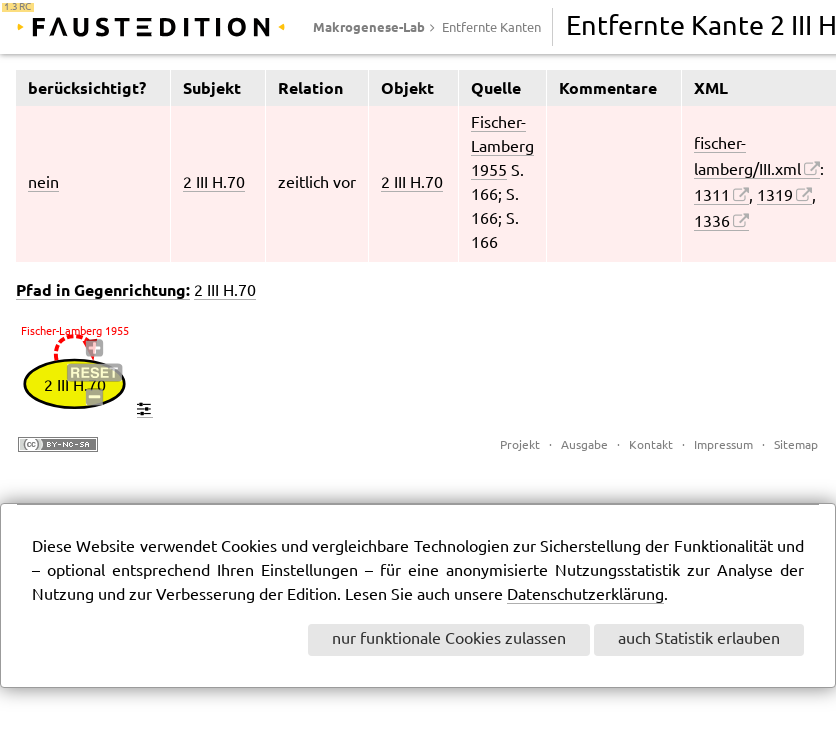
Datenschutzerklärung (585, 595)
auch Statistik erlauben (699, 639)
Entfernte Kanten (491, 28)
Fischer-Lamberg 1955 (502, 147)
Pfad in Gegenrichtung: (103, 290)
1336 (712, 222)
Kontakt (651, 445)
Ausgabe (584, 445)
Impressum (723, 445)
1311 (712, 196)
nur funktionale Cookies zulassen (449, 639)
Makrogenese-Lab (369, 27)
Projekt (520, 445)
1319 (775, 196)
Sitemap (796, 445)
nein (43, 183)
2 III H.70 (214, 183)
